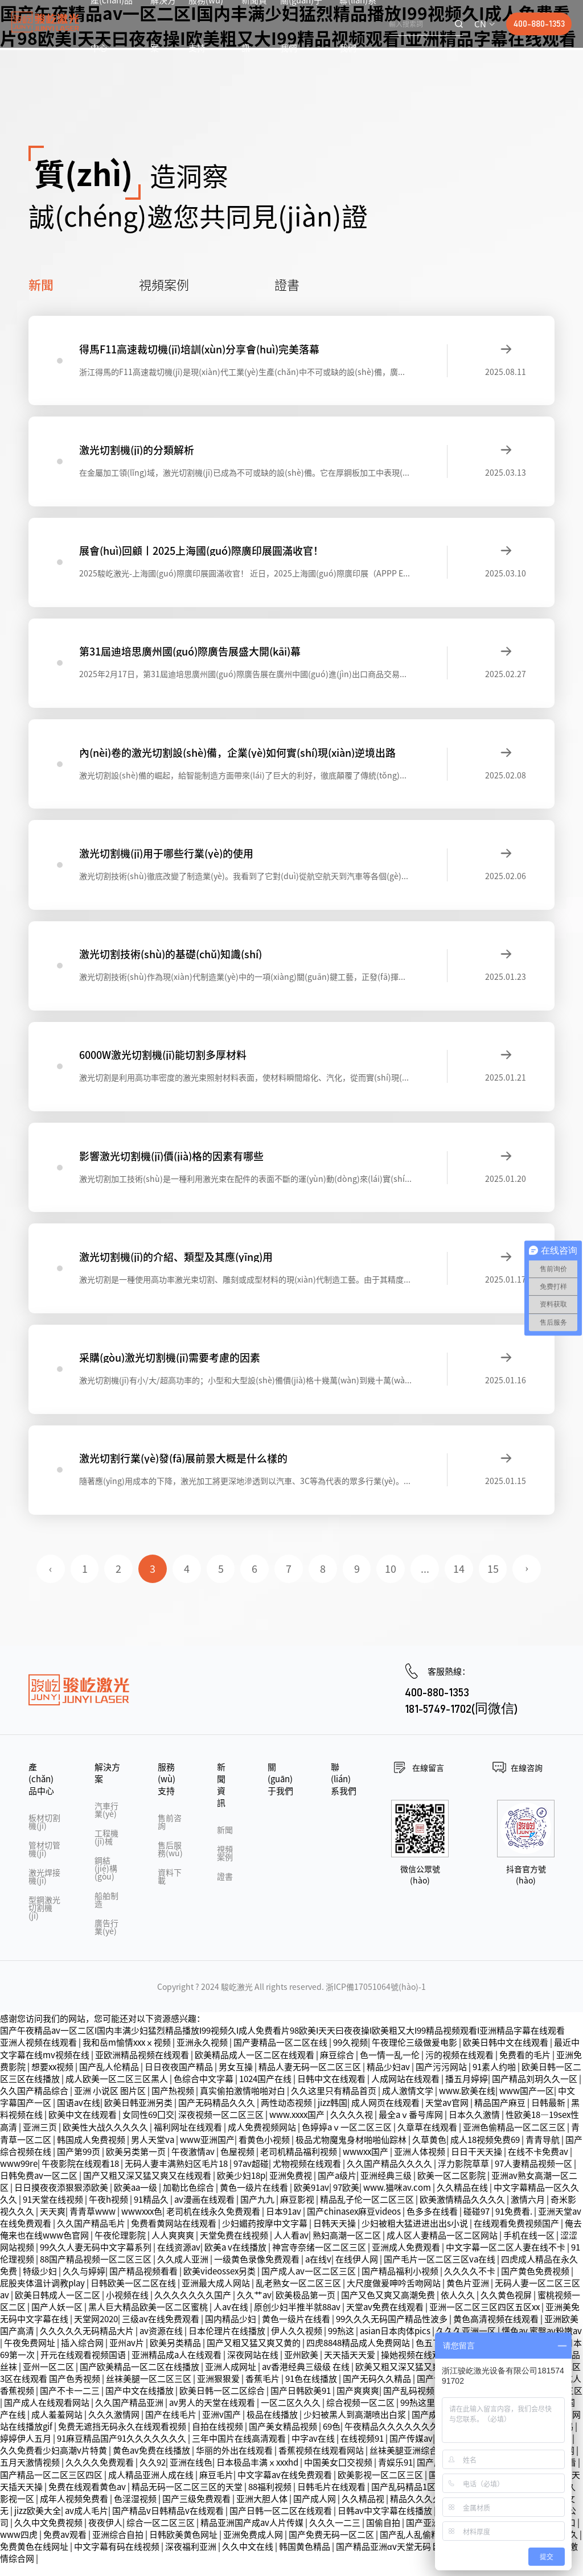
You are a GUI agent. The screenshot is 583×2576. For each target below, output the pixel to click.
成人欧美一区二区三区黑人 (117, 2090)
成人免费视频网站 (263, 2139)
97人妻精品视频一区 (534, 2175)
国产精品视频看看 (144, 2283)
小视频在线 (128, 2307)
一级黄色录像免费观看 (257, 2271)
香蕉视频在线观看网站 (322, 2462)
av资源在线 (161, 2342)
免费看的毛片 (525, 2066)
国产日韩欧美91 (301, 2402)
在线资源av (178, 2259)
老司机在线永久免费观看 (214, 2223)
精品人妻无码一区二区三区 (310, 2078)
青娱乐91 (395, 2474)
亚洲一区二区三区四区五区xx (485, 2318)
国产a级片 (337, 2187)
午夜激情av (193, 2163)
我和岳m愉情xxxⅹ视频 (128, 2054)
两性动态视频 (287, 2114)
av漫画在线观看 (205, 2211)
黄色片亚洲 (468, 2295)
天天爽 (52, 2223)
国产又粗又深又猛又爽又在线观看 (148, 2187)
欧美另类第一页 (136, 2163)
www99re (19, 2175)
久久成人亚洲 (183, 2271)
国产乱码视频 (409, 2402)
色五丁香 (433, 2354)
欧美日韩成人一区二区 (58, 2307)
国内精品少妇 (231, 2330)
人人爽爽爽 (173, 2247)
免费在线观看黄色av (88, 2498)
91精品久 (152, 2211)
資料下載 (170, 1888)
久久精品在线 (463, 2199)
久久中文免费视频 (49, 2534)
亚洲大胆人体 (262, 2510)
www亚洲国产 (207, 2151)
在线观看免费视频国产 (517, 2235)
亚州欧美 (302, 2366)
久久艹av (254, 2307)
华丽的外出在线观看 (235, 2462)
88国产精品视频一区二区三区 (96, 2271)
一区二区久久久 (291, 2414)
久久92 (152, 2474)
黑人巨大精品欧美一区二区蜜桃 (149, 2318)
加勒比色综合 (189, 2199)
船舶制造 (106, 1911)
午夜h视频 (109, 2211)
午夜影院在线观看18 (81, 2175)
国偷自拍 (384, 2534)
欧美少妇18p (241, 2187)
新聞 (41, 284)
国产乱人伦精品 (110, 2078)
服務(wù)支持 (166, 1790)
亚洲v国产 (222, 2426)
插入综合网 (83, 2354)
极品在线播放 (273, 2426)
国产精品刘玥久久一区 (535, 2090)
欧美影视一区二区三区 (381, 2486)
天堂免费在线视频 (235, 2247)
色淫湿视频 (136, 2510)
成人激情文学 (408, 2102)
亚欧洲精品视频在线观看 (143, 2066)
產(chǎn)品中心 (41, 1790)
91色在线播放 (312, 2390)
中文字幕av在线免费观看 (285, 2486)
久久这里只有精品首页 (334, 2102)
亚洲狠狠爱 (219, 2390)
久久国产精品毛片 (92, 2235)
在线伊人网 (357, 2271)
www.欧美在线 (467, 2102)
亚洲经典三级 (386, 2187)
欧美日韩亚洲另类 (139, 2114)
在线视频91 (362, 2450)
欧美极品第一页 (306, 2307)
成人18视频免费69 (486, 2151)
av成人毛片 (86, 2522)
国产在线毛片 (171, 2426)
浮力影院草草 (464, 2175)
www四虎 (19, 2546)
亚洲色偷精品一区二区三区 (515, 2139)
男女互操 (236, 2078)
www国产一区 (526, 2102)
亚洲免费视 (291, 2187)
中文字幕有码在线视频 (117, 2558)
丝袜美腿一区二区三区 (149, 2390)
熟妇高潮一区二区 (348, 2247)
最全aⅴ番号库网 (412, 2126)
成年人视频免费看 (75, 2510)
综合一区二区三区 (161, 2534)
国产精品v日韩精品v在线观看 (168, 2522)
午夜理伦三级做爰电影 (415, 2054)
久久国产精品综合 (35, 2102)
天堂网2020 (96, 2330)
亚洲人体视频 (420, 2163)
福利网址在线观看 (189, 2139)
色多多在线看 (433, 2223)
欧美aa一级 (136, 2199)
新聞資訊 (221, 1796)
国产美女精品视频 (284, 2438)
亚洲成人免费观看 (407, 2259)
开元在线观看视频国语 (84, 2366)
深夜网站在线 (253, 2366)
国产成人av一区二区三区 (309, 2283)
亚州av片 (127, 2354)
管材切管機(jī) (44, 1861)
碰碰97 (477, 2223)
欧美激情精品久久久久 (463, 2211)
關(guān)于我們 (280, 1790)
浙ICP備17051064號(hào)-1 (376, 1998)
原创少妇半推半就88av (298, 2318)
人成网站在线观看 (406, 2090)
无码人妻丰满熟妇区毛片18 (177, 2175)
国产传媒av (411, 2450)
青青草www (93, 2223)
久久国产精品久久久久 (390, 2175)
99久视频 (350, 2054)
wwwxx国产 (366, 2163)
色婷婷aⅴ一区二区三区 (347, 2139)
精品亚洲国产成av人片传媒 (252, 2534)
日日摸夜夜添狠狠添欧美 (62, 2199)
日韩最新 (549, 2114)
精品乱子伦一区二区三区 (368, 2211)
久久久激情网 (114, 2426)
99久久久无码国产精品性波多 (392, 2330)
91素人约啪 (495, 2078)
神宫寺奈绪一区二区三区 (320, 2259)
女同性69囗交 (148, 2126)
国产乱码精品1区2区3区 (417, 2498)
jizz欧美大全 (37, 2522)
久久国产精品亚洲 (130, 2414)
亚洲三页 (41, 2139)
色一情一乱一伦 (390, 2066)
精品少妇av (389, 2078)
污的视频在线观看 (460, 2066)
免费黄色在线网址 (35, 2558)
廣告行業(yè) (106, 1939)
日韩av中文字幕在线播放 (386, 2522)
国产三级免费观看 (197, 2510)
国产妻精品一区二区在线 (281, 2054)
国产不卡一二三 (70, 2402)
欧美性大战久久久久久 (106, 2139)
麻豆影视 (298, 2211)
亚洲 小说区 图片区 (110, 2102)
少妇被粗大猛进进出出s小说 (416, 2235)
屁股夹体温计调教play (43, 2295)
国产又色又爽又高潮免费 (389, 2307)
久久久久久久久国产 (193, 2307)
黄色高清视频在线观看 (496, 2330)
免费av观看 (65, 2546)
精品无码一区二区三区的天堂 (188, 2498)
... (425, 1580)
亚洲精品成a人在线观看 (177, 2366)
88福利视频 (270, 2498)
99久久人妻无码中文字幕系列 (96, 2259)
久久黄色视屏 (507, 2307)
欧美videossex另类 (220, 2283)
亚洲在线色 (191, 2474)
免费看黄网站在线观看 (174, 2235)
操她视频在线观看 (416, 2366)
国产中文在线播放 (140, 2402)
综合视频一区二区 (361, 2414)
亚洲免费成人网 (254, 2546)
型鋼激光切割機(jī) (44, 1919)
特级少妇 (41, 2283)
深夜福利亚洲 (191, 2558)
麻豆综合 (338, 2066)
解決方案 (107, 1784)
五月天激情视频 (30, 2474)
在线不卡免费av (539, 2163)
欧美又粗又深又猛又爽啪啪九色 (416, 2378)
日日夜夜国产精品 (180, 2078)
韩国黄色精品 (305, 2558)
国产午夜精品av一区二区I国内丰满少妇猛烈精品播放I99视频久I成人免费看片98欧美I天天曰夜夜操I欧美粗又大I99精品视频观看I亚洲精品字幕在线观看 (282, 2042)
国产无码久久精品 (378, 2390)
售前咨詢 (170, 1833)
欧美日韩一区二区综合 (222, 2402)
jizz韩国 (332, 2114)
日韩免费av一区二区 (39, 2187)
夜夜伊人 (105, 2534)
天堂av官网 (447, 2114)
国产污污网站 (442, 2078)
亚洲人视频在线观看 (39, 2054)
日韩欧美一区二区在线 (134, 2295)
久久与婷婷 (84, 2283)
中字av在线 (314, 2450)
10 (391, 1580)
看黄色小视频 (265, 2151)
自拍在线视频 (218, 2438)
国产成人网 (315, 2510)
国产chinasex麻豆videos (355, 2223)
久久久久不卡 (470, 2283)
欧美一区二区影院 (452, 2187)
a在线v (318, 2271)
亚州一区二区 (49, 2378)
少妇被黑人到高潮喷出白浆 (355, 2426)
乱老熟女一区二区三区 (299, 2295)
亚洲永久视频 (202, 2054)
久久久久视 (352, 2126)
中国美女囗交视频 (339, 2474)
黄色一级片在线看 (255, 2199)
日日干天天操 (477, 2163)
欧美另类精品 (176, 2354)
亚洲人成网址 (231, 2378)
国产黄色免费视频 (536, 2283)
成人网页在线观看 (386, 2114)
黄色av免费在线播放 (152, 2462)
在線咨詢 (527, 1779)
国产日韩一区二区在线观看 (281, 2522)
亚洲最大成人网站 (217, 2295)
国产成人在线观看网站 (47, 2414)
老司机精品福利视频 (299, 2163)
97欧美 (346, 2199)
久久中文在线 (248, 2558)
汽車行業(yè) (106, 1821)
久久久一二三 (335, 2534)
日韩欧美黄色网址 (184, 2546)
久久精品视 (364, 2510)
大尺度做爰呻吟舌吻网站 (394, 2295)
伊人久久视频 (297, 2342)
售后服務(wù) (170, 1861)
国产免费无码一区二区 (332, 2546)
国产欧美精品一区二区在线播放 (140, 2378)
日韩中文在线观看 (332, 2090)
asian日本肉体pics (396, 2342)
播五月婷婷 (466, 2090)
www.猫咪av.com (398, 2199)
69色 (331, 2438)
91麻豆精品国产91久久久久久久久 (122, 2450)
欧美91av (311, 2199)
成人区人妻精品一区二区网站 (443, 2247)
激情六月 (529, 2211)
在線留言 (428, 1779)
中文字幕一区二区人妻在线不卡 (506, 2259)
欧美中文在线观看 (83, 2126)
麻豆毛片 (216, 2486)
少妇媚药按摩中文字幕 (265, 2235)
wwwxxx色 (141, 2223)
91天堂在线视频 (54, 2211)
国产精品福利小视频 (401, 2283)
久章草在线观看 (428, 2139)
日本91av (284, 2223)
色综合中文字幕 (204, 2090)
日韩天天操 (335, 2235)
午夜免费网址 (30, 2354)
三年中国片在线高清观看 (240, 2450)
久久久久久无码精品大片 (88, 2342)
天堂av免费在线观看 (385, 2318)
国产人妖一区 (57, 2318)
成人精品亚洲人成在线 (151, 2486)
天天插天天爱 (350, 2366)
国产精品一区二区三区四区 (52, 2486)
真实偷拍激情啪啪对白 (243, 2102)
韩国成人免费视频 (92, 2151)
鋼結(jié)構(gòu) (106, 1880)
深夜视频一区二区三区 (221, 2126)
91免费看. (514, 2223)
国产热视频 (173, 2102)
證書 (286, 284)
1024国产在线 (266, 2090)
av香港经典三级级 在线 (306, 2378)
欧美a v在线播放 (236, 2259)
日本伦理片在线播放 (227, 2342)
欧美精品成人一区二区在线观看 (255, 2066)
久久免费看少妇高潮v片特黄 (54, 2462)
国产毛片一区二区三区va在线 (440, 2271)
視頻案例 (164, 284)
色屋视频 (238, 2163)
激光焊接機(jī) (44, 1888)
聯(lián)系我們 (343, 1790)
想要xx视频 (53, 2078)
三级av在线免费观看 (161, 2330)
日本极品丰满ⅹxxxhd (258, 2474)
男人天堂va (153, 2151)
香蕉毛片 (263, 2390)
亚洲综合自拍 (118, 2546)
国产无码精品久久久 (217, 2114)
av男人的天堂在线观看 (213, 2414)
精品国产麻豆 (500, 2114)
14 (459, 1580)
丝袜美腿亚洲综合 (404, 2462)
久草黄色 (429, 2151)
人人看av (291, 2247)
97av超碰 (251, 2175)
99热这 (342, 2342)
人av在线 (232, 2318)
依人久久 (459, 2307)
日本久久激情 (475, 2126)
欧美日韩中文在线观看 (506, 2054)
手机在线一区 (529, 2247)
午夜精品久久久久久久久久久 (400, 2438)
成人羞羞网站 (57, 2426)
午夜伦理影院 (121, 2247)
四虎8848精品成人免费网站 (359, 2354)
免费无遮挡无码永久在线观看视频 (123, 2438)
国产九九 (258, 2211)
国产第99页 (79, 2163)
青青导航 (543, 2151)
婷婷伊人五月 (26, 2450)
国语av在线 (78, 2114)
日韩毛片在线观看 (332, 2498)
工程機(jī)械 (106, 1849)
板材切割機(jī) (44, 1833)
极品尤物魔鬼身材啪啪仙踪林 (351, 2151)
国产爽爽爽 (357, 2402)
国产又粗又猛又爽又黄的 (254, 2354)
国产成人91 (434, 2426)
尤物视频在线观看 (308, 2175)
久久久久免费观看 (100, 2474)
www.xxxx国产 (297, 2126)
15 (493, 1580)
